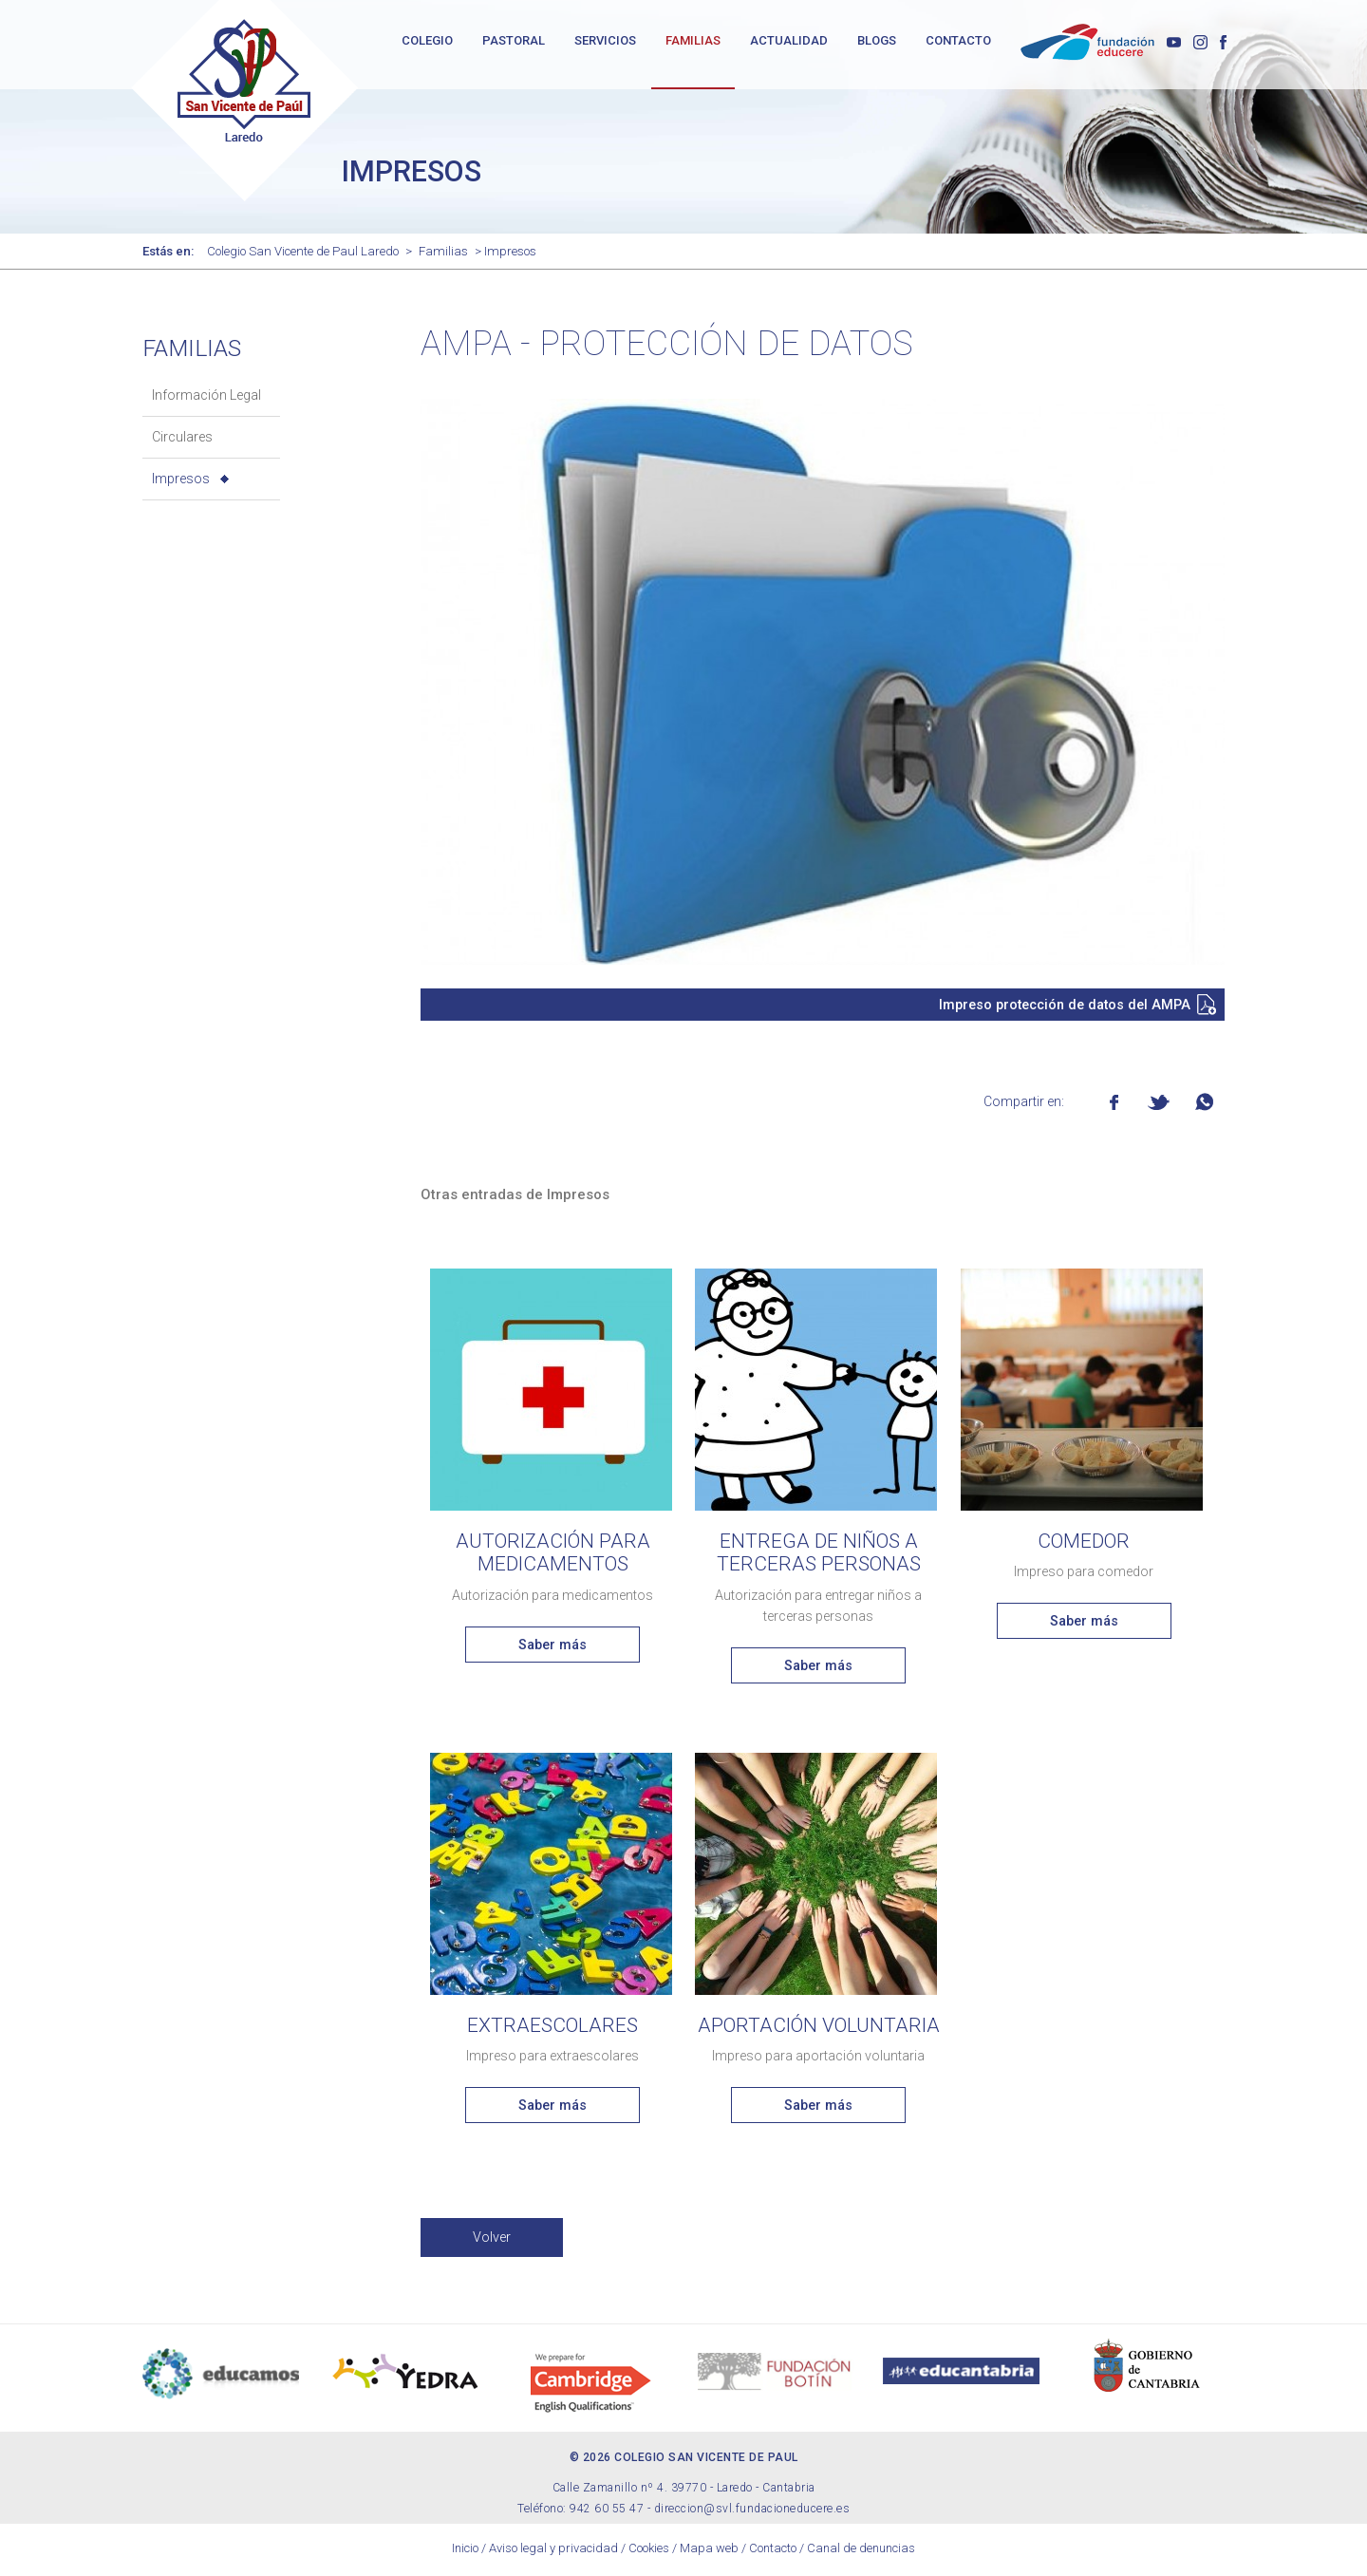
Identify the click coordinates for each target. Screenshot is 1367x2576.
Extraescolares (552, 2029)
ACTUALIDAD (789, 40)
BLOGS (876, 40)
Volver (492, 2240)
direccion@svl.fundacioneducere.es (752, 2512)
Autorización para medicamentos (553, 1556)
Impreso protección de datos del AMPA (1064, 1008)
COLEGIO (427, 40)
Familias (443, 255)
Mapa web (709, 2552)
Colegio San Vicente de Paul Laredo (303, 255)
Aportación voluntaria (819, 2029)
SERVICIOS (605, 40)
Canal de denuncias (861, 2552)
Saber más (552, 1648)
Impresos (181, 482)
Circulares (182, 440)
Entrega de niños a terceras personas (819, 1556)
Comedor (1084, 1544)
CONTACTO (958, 40)
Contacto (772, 2552)
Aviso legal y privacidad (553, 2552)
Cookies (648, 2552)
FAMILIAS (693, 40)
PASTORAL (513, 40)
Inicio (465, 2552)
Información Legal (206, 398)
